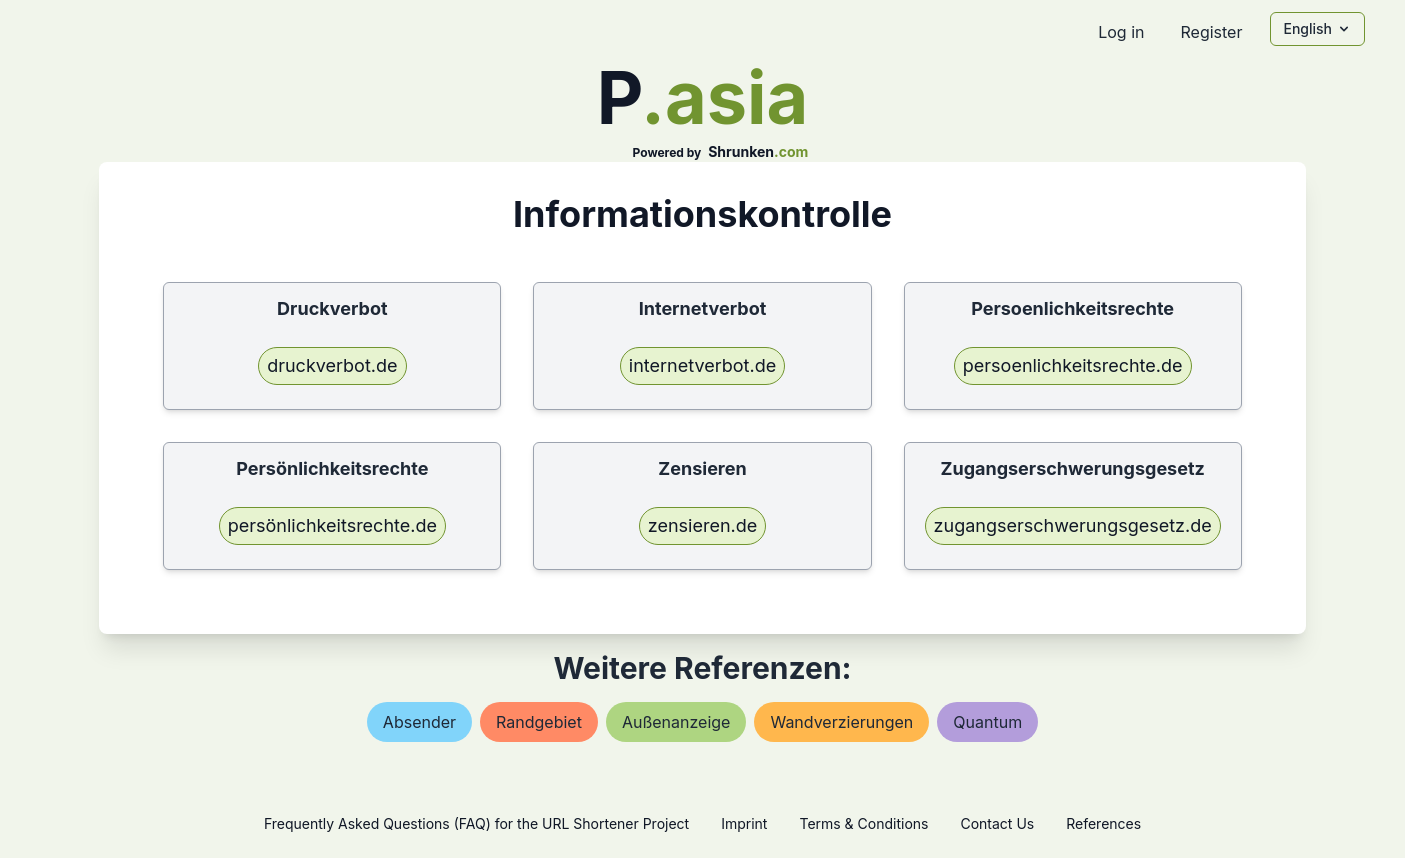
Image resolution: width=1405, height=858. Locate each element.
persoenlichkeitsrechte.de (1073, 365)
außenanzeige (676, 722)
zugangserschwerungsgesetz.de (1073, 525)
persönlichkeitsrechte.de (332, 525)
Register (1211, 32)
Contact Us (997, 823)
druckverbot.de (332, 365)
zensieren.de (702, 525)
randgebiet (539, 722)
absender (419, 722)
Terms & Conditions (863, 823)
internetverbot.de (702, 365)
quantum (987, 722)
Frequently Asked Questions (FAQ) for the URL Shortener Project (476, 823)
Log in (1121, 32)
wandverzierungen (841, 722)
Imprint (744, 823)
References (1103, 823)
